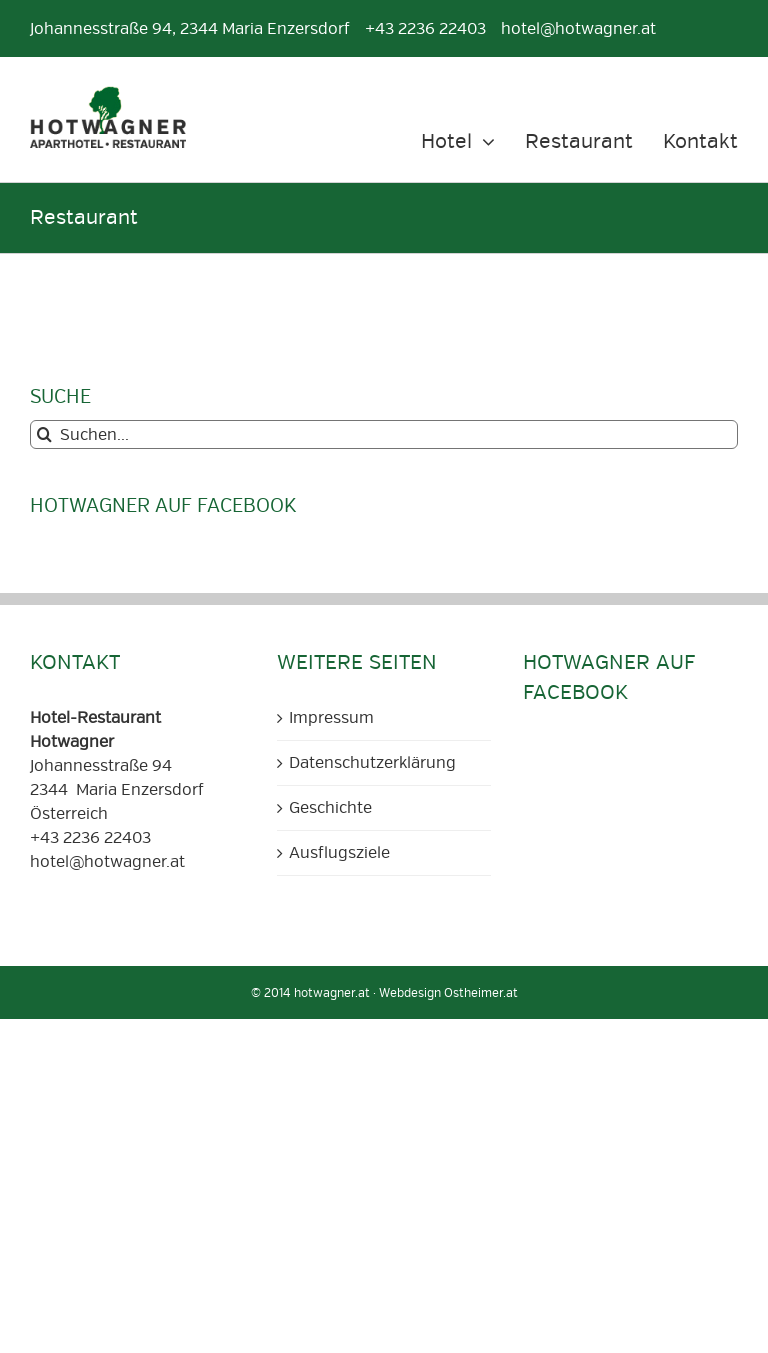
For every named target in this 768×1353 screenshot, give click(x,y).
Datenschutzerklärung (372, 763)
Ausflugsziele (339, 853)
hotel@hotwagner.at (107, 862)
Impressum (331, 718)
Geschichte (330, 808)
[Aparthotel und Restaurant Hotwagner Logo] (108, 94)
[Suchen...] (384, 434)
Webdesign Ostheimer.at (448, 993)
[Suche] (44, 434)
